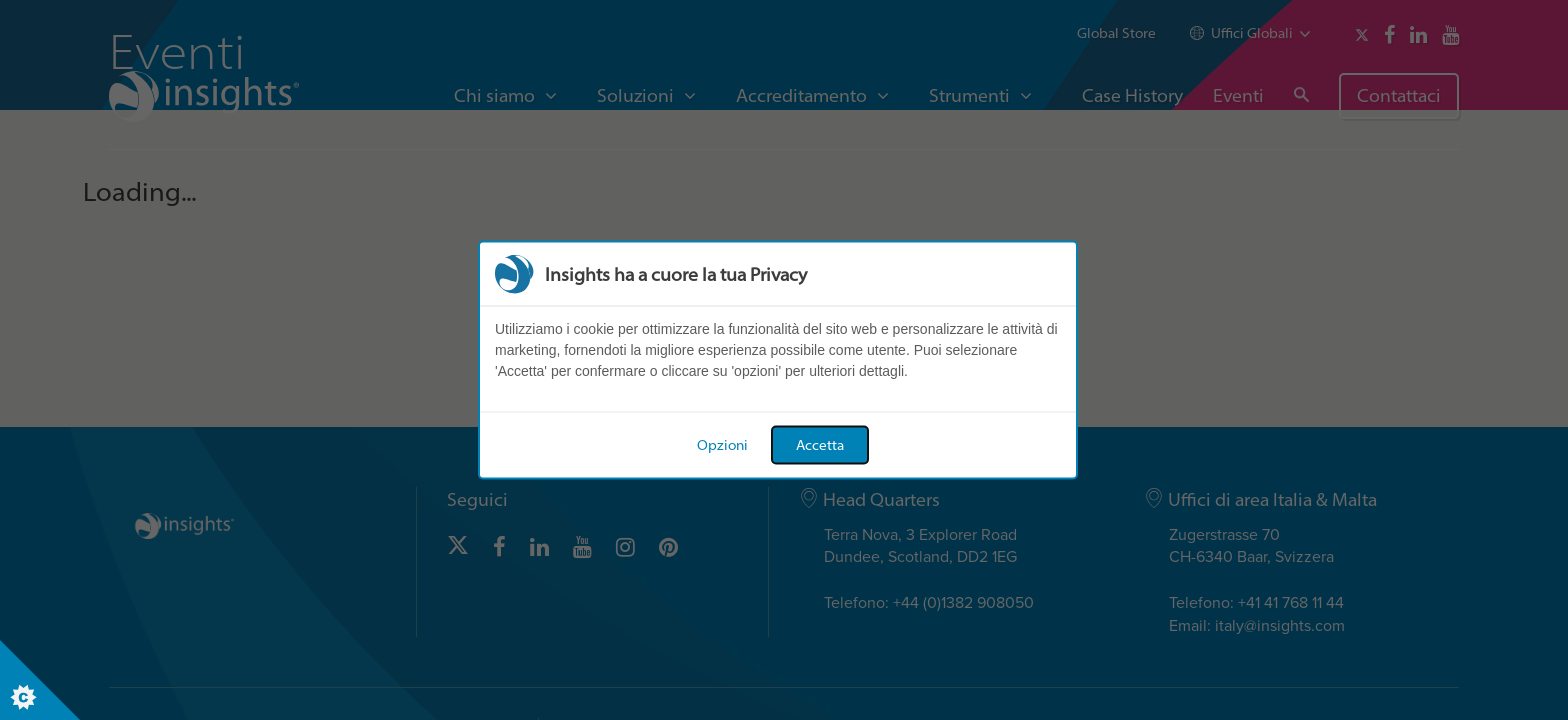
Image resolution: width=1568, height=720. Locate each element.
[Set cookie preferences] (40, 680)
